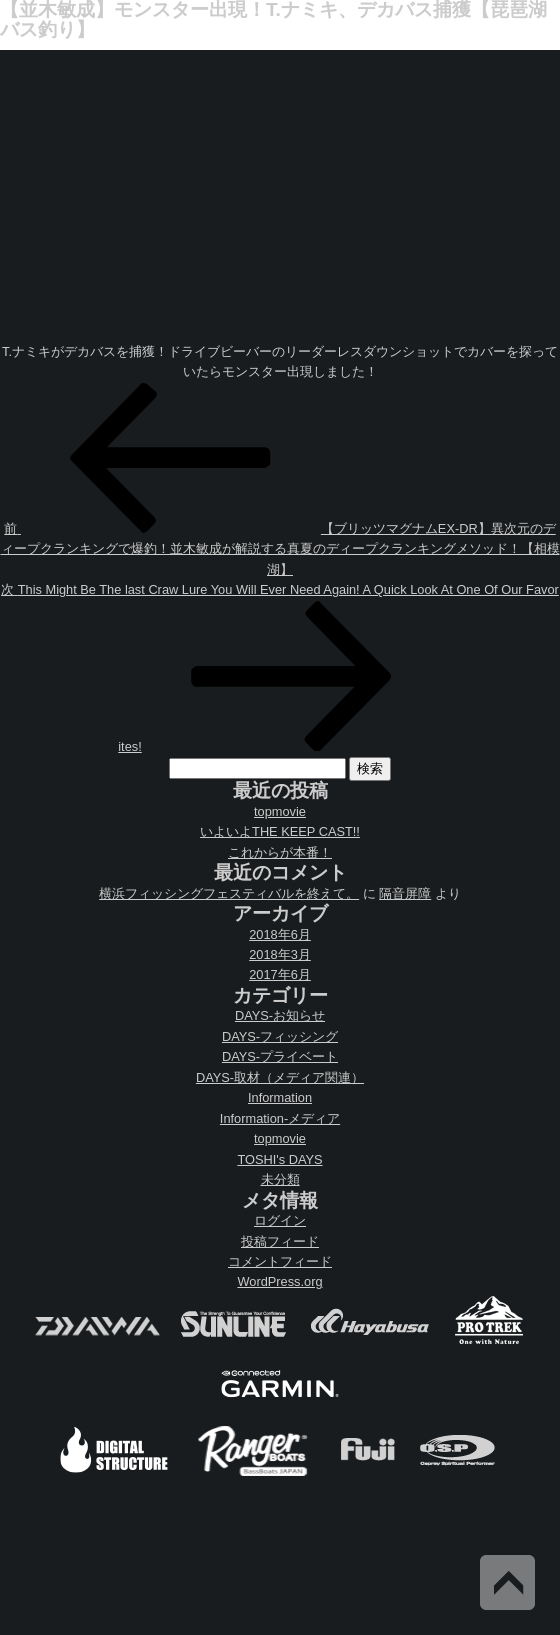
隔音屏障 (405, 893)
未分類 (280, 1179)
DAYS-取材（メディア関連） (280, 1077)
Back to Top (507, 1582)
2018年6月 (280, 934)
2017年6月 (280, 974)
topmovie (280, 811)
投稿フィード (280, 1241)
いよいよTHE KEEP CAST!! (280, 831)
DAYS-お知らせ (280, 1015)
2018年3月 (280, 954)
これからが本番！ (280, 852)
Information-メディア (280, 1118)
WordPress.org (279, 1281)
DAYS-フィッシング (280, 1036)
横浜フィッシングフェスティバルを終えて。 (229, 893)
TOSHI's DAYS (279, 1159)
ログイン (280, 1220)
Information (280, 1097)
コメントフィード (280, 1261)
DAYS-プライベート (280, 1056)
